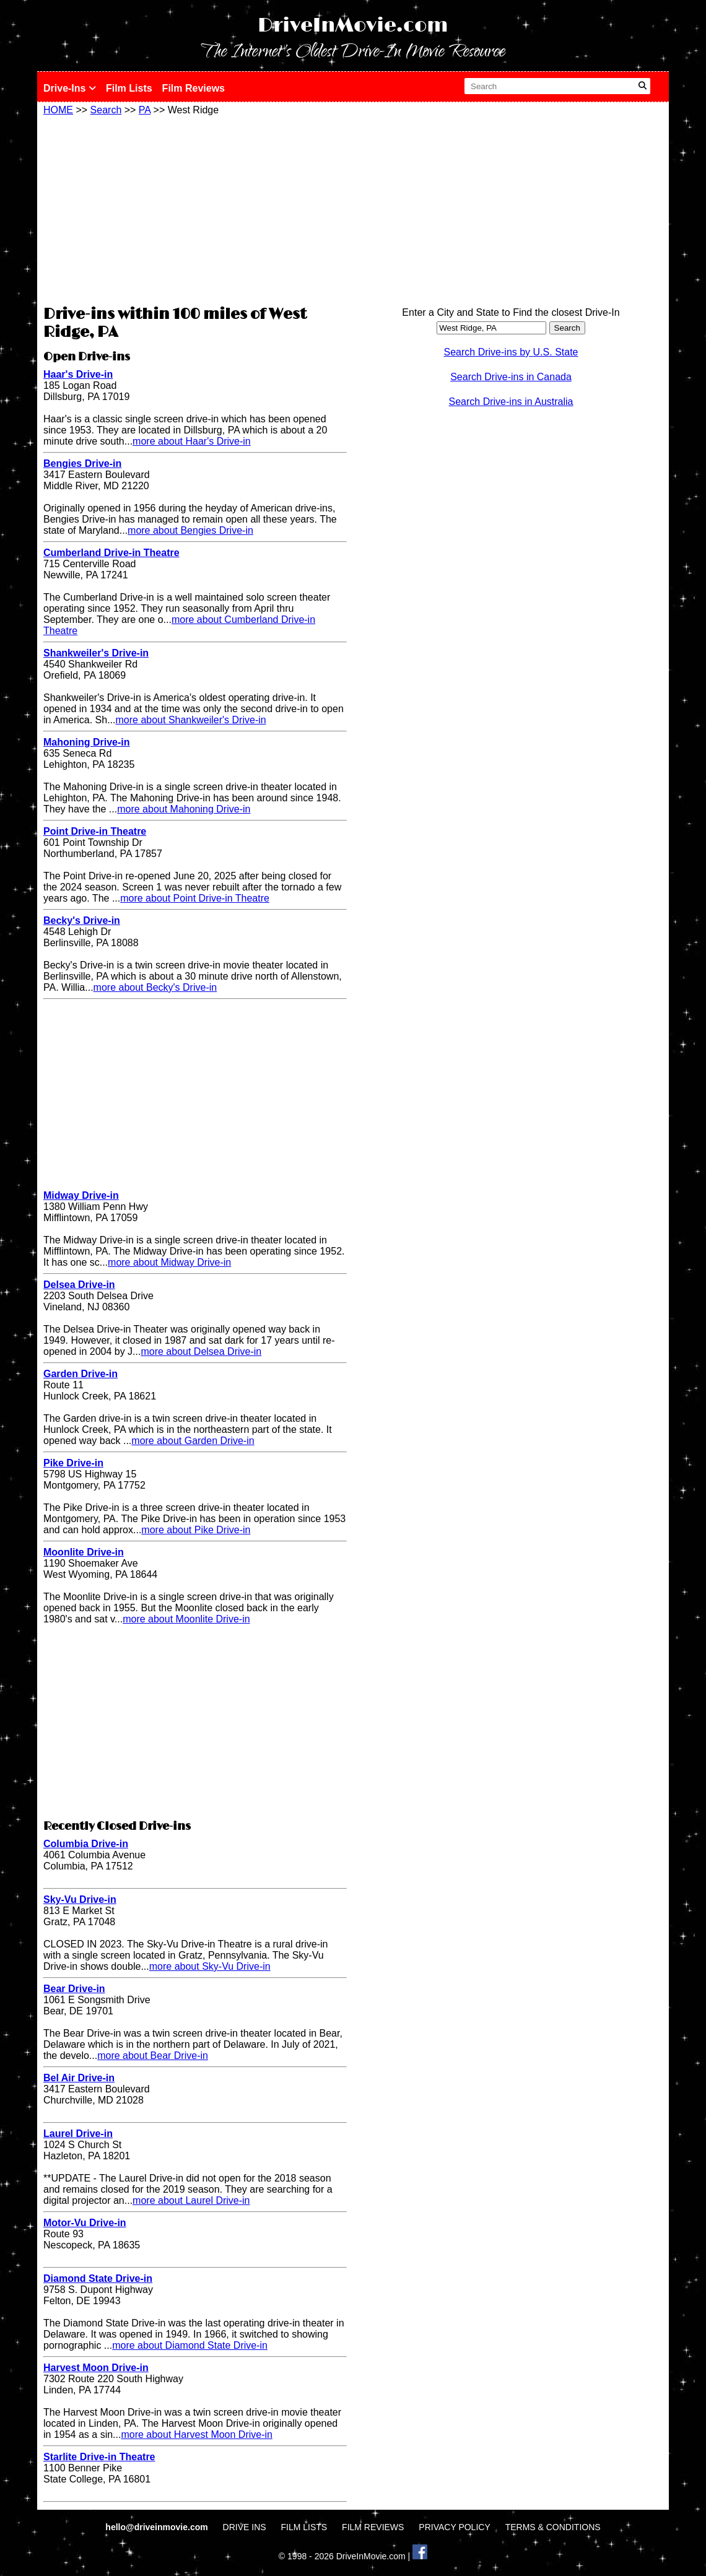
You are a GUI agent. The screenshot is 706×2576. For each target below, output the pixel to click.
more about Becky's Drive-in (155, 987)
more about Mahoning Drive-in (183, 809)
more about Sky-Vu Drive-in (210, 1966)
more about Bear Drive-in (152, 2055)
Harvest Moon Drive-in (96, 2367)
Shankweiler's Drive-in (96, 653)
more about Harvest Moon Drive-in (196, 2434)
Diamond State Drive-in (97, 2278)
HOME (58, 110)
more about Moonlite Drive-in (186, 1619)
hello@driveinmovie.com (157, 2527)
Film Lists (129, 88)
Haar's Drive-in (78, 374)
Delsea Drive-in (79, 1284)
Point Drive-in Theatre (94, 831)
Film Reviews (193, 88)
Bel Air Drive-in (79, 2078)
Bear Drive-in (74, 1988)
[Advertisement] (195, 208)
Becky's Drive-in (81, 920)
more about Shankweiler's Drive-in (191, 720)
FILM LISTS (304, 2527)
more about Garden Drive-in (192, 1440)
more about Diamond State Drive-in (190, 2345)
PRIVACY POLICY (454, 2527)
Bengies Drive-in (82, 463)
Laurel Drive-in (78, 2133)
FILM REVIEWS (373, 2527)
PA (144, 110)
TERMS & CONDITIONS (553, 2527)
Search (106, 110)
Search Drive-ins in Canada (511, 377)
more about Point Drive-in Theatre (194, 898)
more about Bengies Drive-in (190, 530)
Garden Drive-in (80, 1373)
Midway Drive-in (81, 1195)
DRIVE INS (244, 2527)
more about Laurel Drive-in (191, 2200)
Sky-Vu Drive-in (79, 1899)
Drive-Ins (69, 88)
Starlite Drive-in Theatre (99, 2457)
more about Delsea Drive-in (201, 1351)
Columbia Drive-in (85, 1843)
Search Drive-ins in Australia (511, 401)
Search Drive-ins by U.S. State (511, 352)
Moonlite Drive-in (83, 1552)
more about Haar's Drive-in (192, 441)
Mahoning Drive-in (86, 742)
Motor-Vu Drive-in (84, 2222)
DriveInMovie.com (353, 26)
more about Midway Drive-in (169, 1262)
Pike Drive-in (73, 1463)
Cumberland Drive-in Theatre (111, 552)
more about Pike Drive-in (195, 1530)
